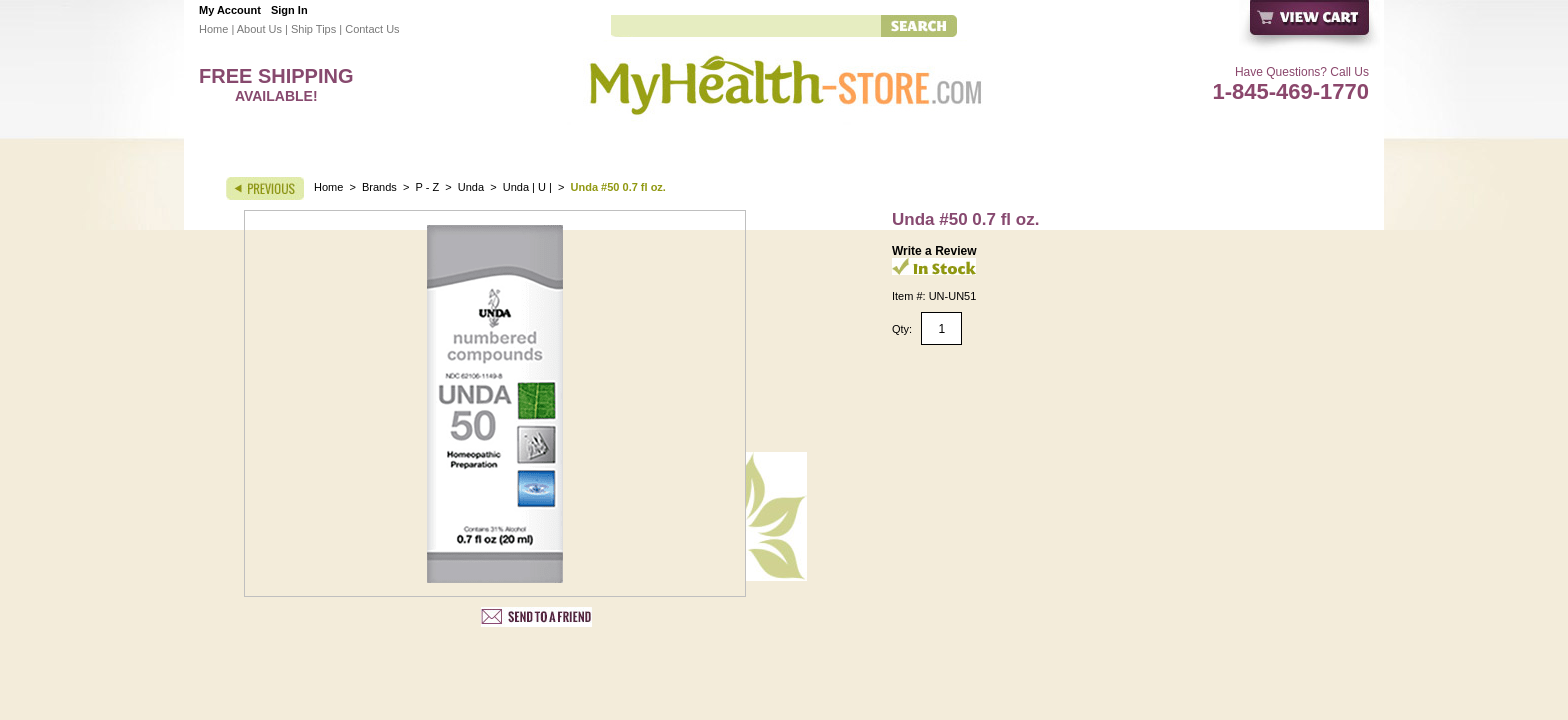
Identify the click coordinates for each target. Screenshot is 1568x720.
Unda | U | (529, 187)
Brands (379, 187)
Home (213, 29)
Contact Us (372, 29)
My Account (230, 10)
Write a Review (934, 251)
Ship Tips (313, 29)
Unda (471, 187)
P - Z (428, 187)
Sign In (289, 10)
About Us (259, 29)
